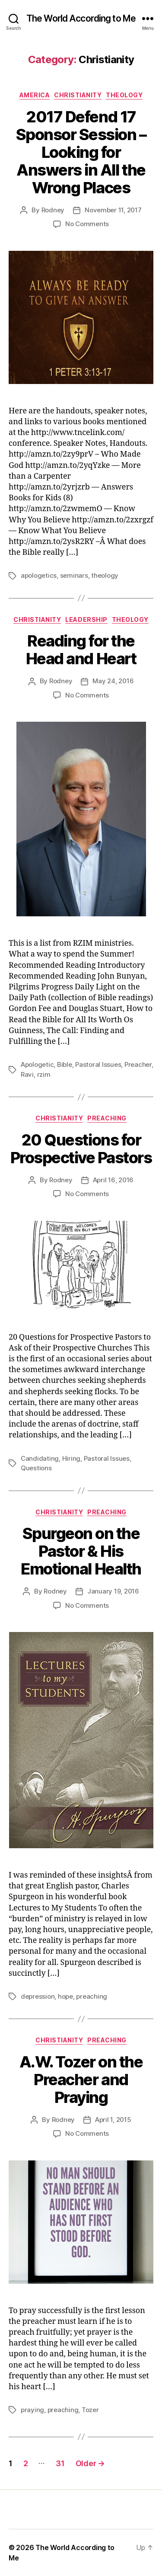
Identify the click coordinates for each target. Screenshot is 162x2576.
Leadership (86, 619)
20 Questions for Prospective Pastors (81, 1148)
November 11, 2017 (113, 210)
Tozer (90, 2410)
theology (104, 575)
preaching (91, 1996)
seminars (74, 575)
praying (32, 2410)
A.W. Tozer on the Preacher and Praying (81, 2079)
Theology (124, 95)
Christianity (78, 95)
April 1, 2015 (113, 2119)
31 (60, 2463)
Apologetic (37, 1064)
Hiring (71, 1458)
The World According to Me (81, 18)
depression (37, 1996)
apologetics (39, 575)
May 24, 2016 (112, 681)
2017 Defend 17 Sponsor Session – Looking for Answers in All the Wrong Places (81, 152)
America (34, 95)
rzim (44, 1074)
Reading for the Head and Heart (81, 649)
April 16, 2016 (113, 1180)
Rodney (52, 210)
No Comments (87, 224)
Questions (36, 1468)
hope (65, 1996)
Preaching (107, 1118)
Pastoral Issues (98, 1064)
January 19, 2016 (113, 1591)
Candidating (40, 1458)
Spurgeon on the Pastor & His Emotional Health (81, 1551)
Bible (64, 1064)
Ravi (27, 1074)
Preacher (138, 1064)
